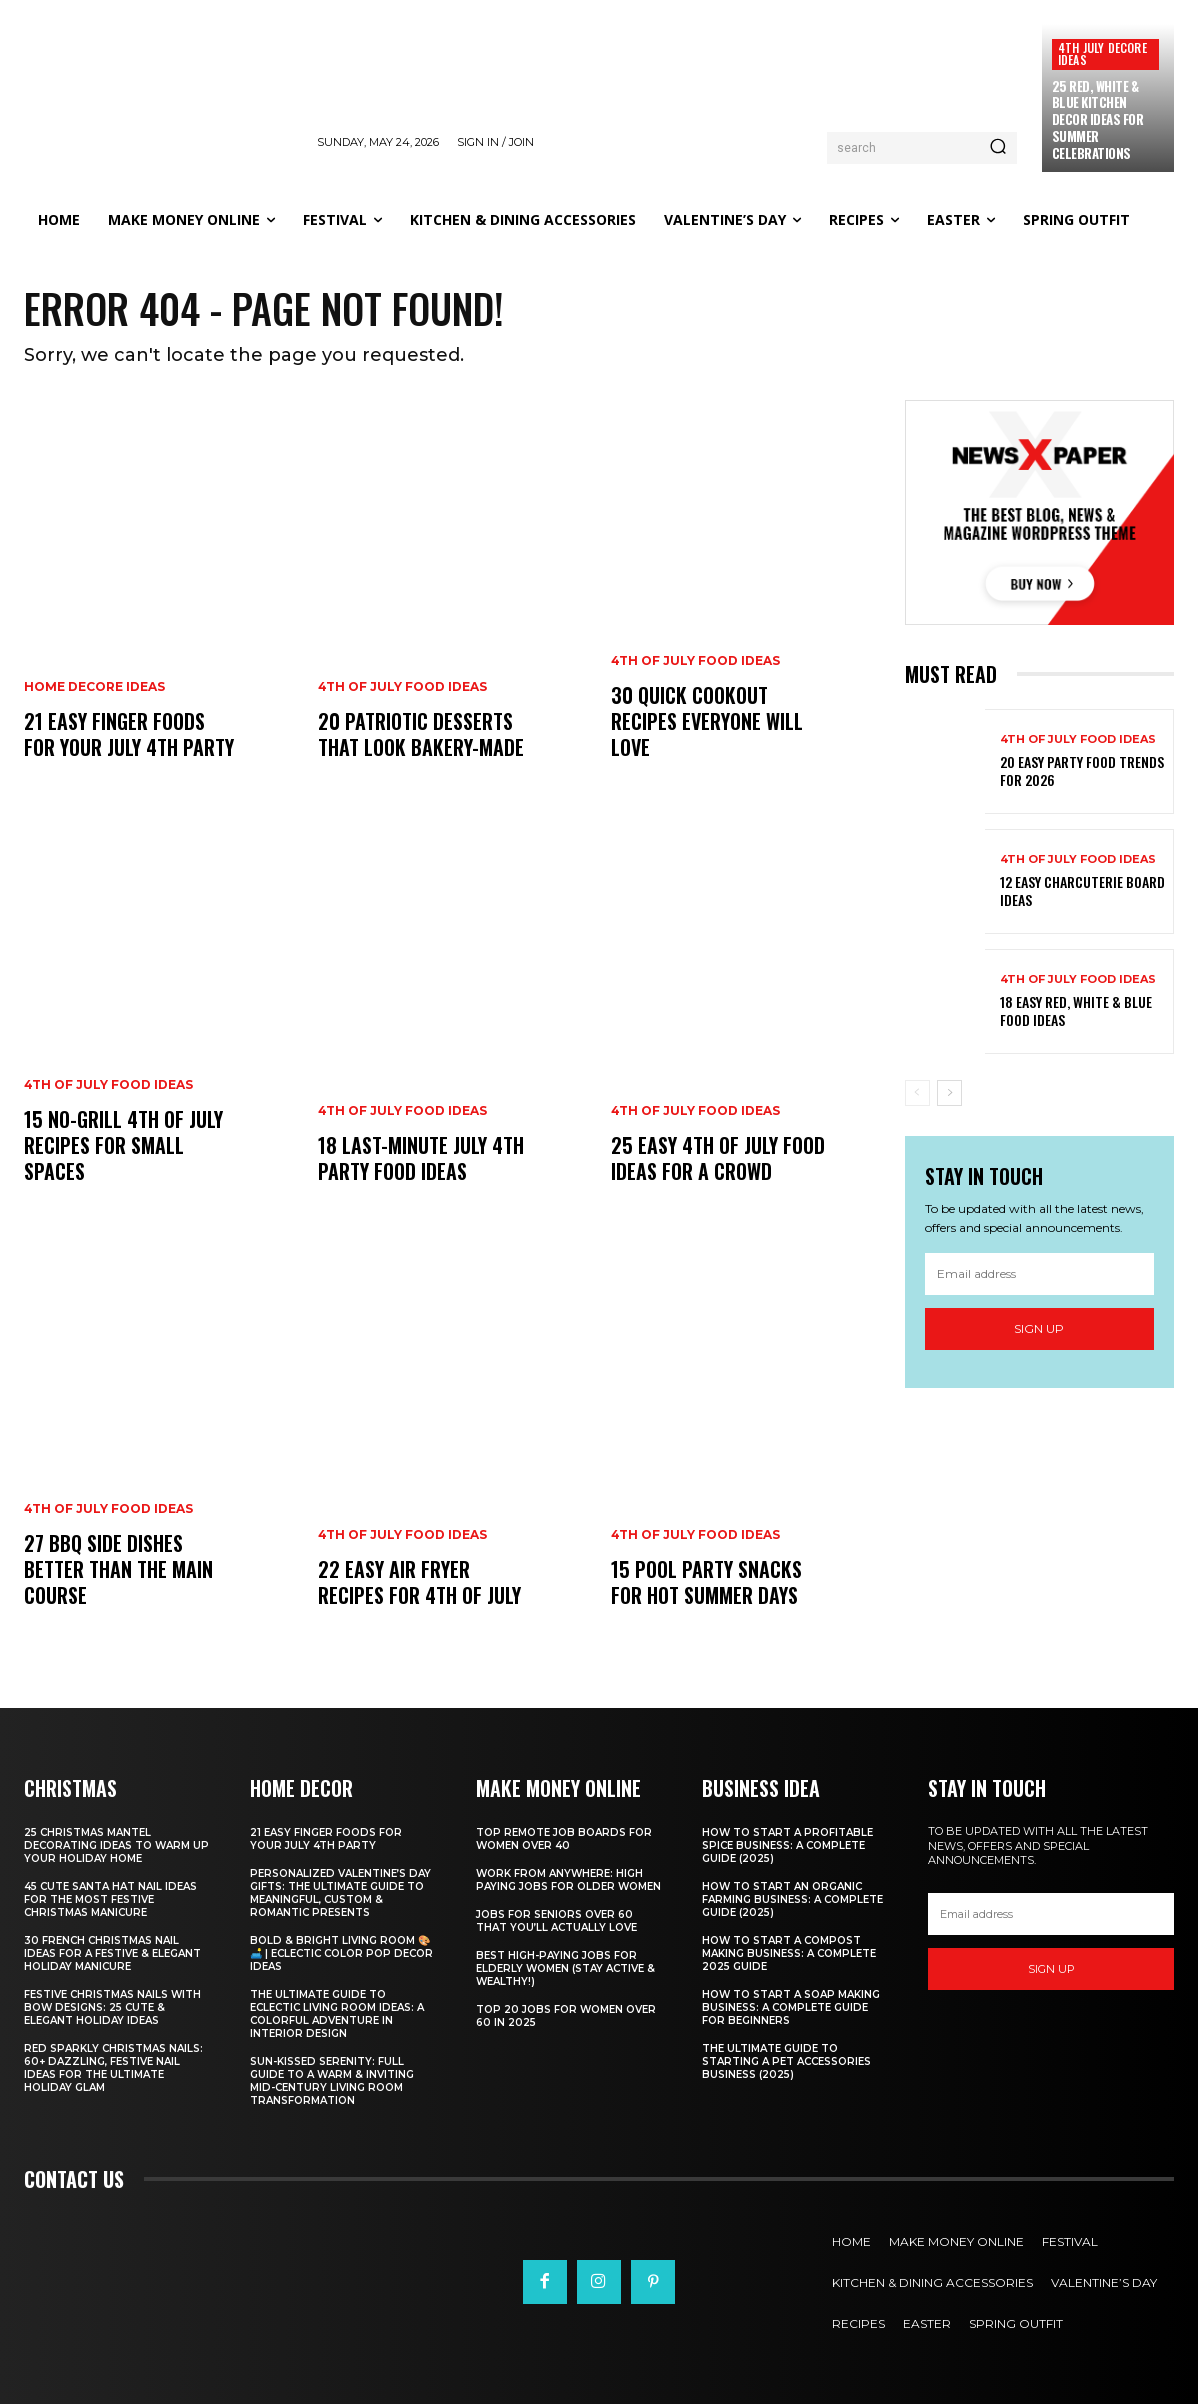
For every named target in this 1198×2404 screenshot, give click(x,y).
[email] (1040, 1274)
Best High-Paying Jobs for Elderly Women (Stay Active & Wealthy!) (565, 1968)
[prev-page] (917, 1093)
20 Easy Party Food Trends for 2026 (1082, 770)
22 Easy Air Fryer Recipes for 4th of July (419, 1582)
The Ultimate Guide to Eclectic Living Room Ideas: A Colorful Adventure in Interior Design (337, 2014)
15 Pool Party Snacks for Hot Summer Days (706, 1582)
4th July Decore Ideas (1102, 53)
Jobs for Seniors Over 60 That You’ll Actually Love (556, 1921)
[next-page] (949, 1093)
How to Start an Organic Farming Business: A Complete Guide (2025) (792, 1899)
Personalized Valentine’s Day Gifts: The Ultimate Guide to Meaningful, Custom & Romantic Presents (340, 1893)
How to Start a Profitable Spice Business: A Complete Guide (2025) (787, 1845)
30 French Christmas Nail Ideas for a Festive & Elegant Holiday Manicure (112, 1953)
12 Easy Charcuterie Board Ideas (1082, 890)
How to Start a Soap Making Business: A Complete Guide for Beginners (791, 2007)
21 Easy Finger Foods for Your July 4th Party (129, 734)
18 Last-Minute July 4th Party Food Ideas (421, 1158)
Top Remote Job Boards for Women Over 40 (564, 1839)
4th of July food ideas (108, 1085)
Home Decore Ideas (94, 687)
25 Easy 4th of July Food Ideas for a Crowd (718, 1158)
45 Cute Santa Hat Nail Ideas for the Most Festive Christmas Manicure (110, 1899)
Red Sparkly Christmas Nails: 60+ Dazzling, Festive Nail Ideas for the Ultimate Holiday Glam (113, 2068)
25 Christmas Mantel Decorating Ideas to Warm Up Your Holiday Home (116, 1845)
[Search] (998, 148)
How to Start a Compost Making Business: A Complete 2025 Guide (789, 1953)
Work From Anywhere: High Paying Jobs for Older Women (568, 1880)
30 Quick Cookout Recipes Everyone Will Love (707, 721)
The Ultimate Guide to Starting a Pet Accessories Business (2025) (786, 2061)
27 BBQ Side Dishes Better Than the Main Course (118, 1569)
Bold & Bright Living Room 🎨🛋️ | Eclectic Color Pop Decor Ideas (341, 1953)
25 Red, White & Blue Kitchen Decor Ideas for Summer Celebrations (1098, 120)
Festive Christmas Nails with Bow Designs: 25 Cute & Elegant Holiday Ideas (112, 2007)
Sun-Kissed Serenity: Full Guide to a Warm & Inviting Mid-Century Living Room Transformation (332, 2081)
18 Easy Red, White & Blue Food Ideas (1076, 1010)
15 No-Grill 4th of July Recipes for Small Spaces (123, 1145)
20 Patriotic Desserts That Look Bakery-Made (421, 734)
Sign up (1039, 1328)
